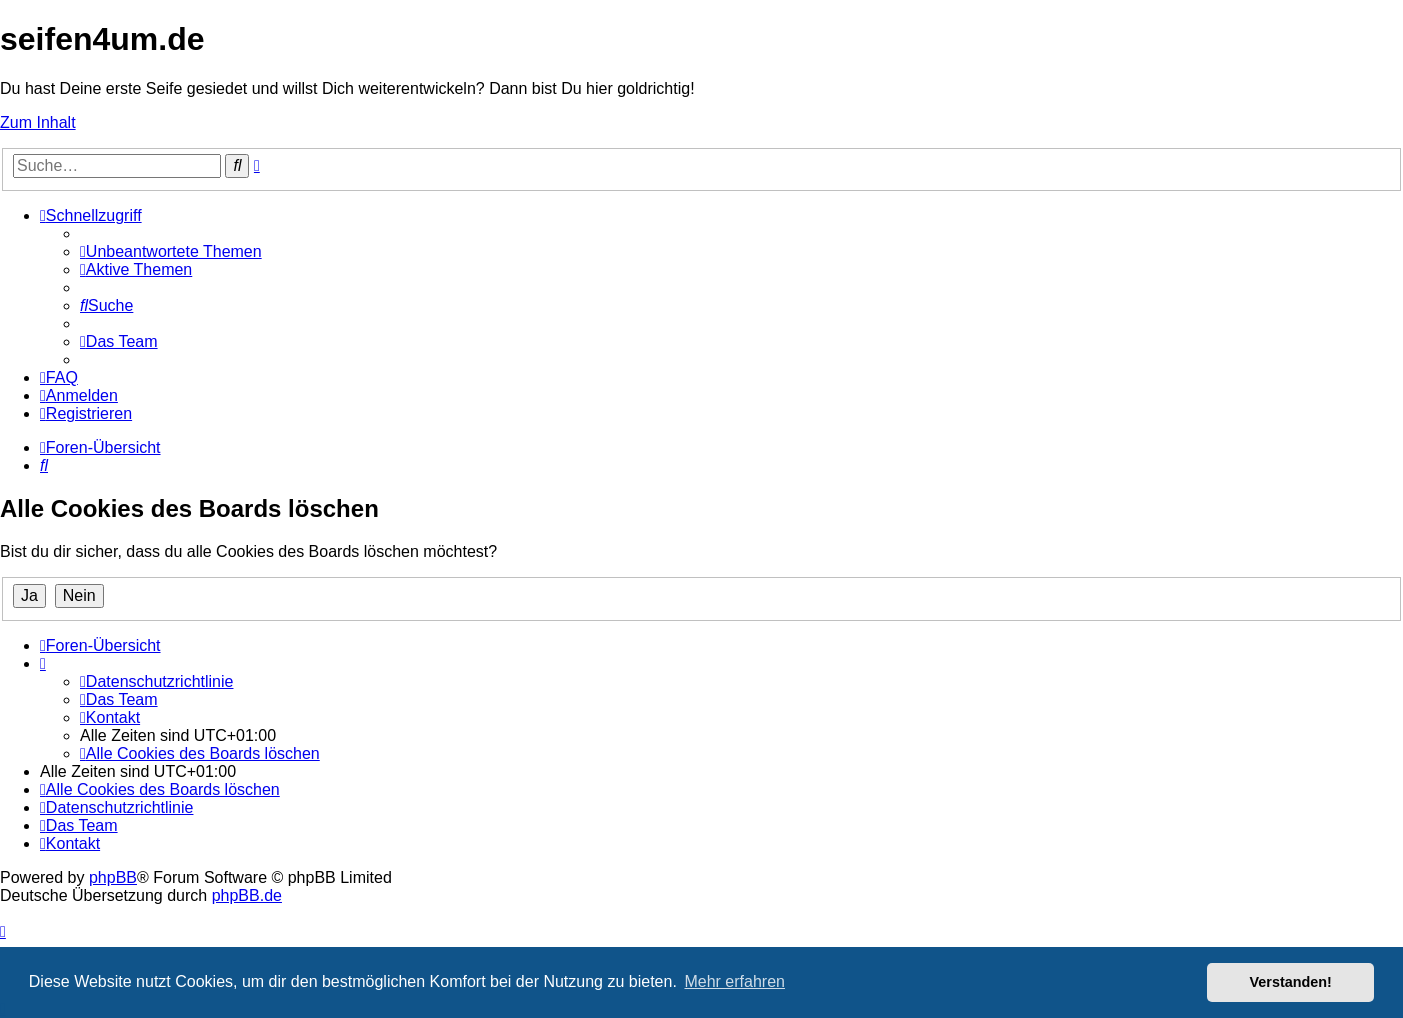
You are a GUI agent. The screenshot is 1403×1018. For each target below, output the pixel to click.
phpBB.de (247, 895)
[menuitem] (171, 251)
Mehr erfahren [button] (734, 981)
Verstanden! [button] (1291, 982)
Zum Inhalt (38, 122)
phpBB (113, 877)
